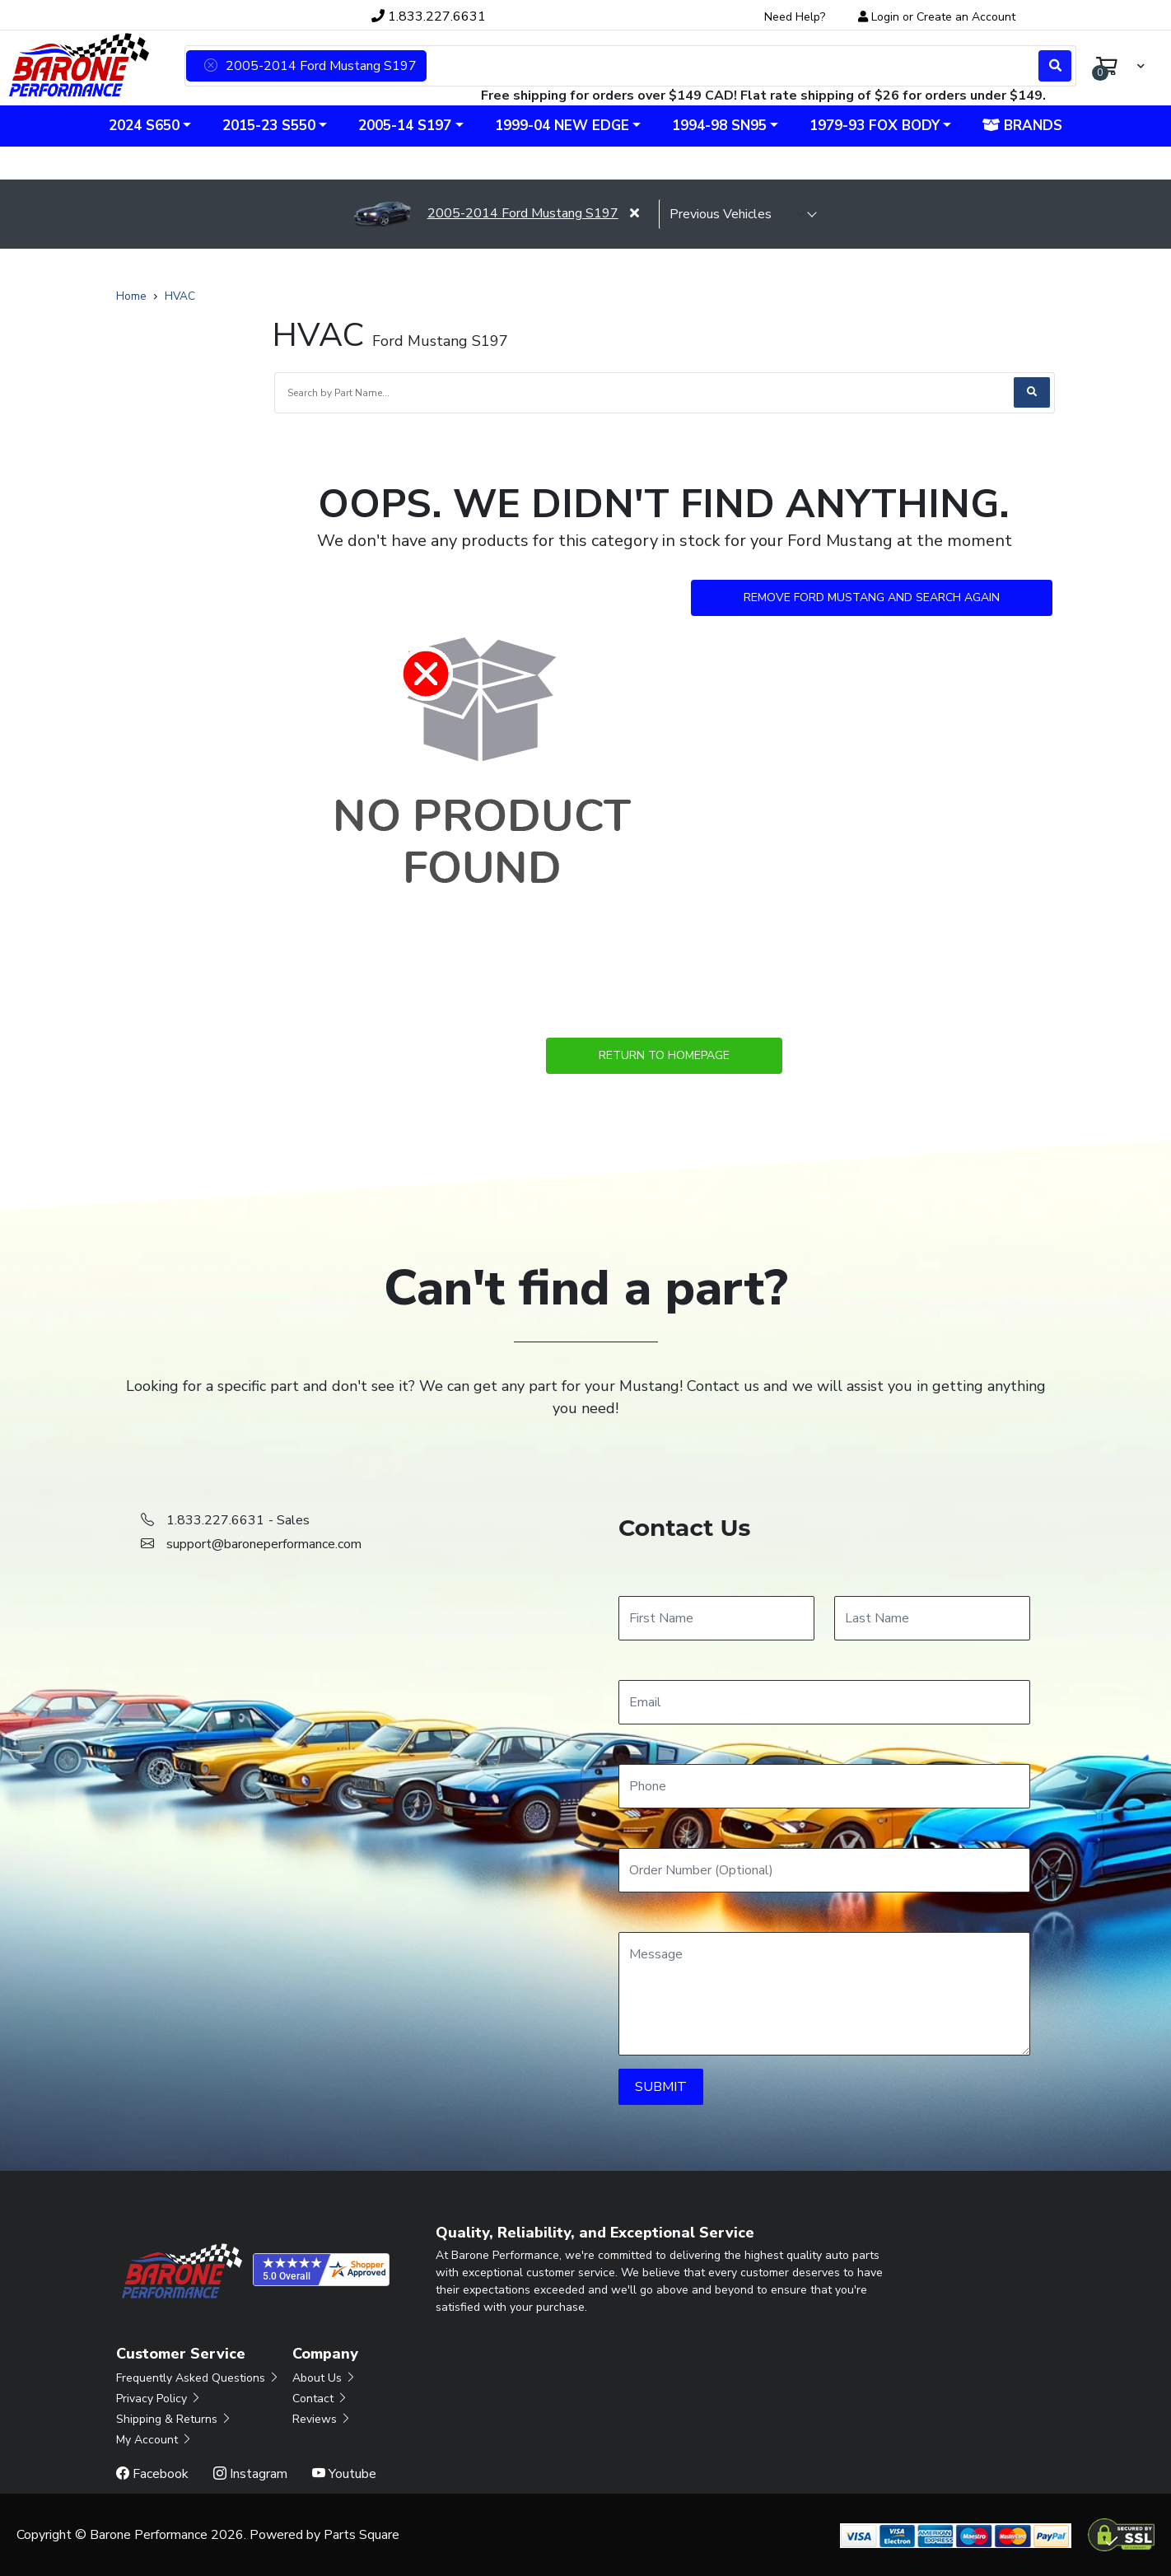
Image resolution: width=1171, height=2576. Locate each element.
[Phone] (824, 1786)
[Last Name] (932, 1618)
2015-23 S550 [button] (268, 125)
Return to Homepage (664, 1055)
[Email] (824, 1702)
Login (885, 17)
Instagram (250, 2474)
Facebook (152, 2474)
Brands (1022, 125)
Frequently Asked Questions (198, 2378)
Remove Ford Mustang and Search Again (872, 597)
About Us (324, 2378)
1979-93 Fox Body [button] (874, 125)
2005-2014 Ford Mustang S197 (486, 213)
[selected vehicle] (738, 214)
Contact (320, 2398)
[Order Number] (824, 1870)
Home (131, 296)
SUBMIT (661, 2087)
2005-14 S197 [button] (404, 125)
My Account (154, 2440)
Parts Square (361, 2535)
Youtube (344, 2474)
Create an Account (966, 17)
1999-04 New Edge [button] (562, 125)
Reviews (322, 2419)
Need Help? (794, 17)
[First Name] (716, 1618)
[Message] (824, 1994)
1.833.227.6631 (428, 16)
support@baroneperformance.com (264, 1544)
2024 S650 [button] (144, 125)
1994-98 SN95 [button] (719, 125)
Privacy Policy (159, 2398)
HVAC (180, 296)
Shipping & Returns (174, 2419)
